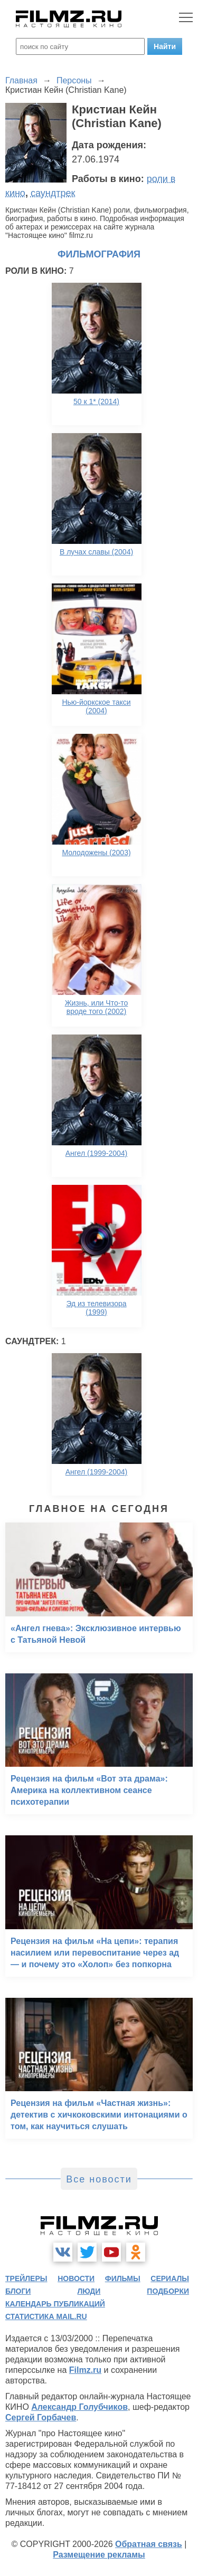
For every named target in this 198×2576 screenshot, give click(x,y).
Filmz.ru (85, 2370)
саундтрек (53, 193)
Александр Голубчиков (79, 2406)
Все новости (99, 2179)
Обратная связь (148, 2544)
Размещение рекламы (99, 2554)
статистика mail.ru (46, 2316)
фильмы (122, 2278)
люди (88, 2291)
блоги (18, 2291)
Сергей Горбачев (40, 2417)
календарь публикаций (55, 2304)
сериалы (169, 2278)
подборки (168, 2291)
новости (76, 2278)
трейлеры (26, 2278)
